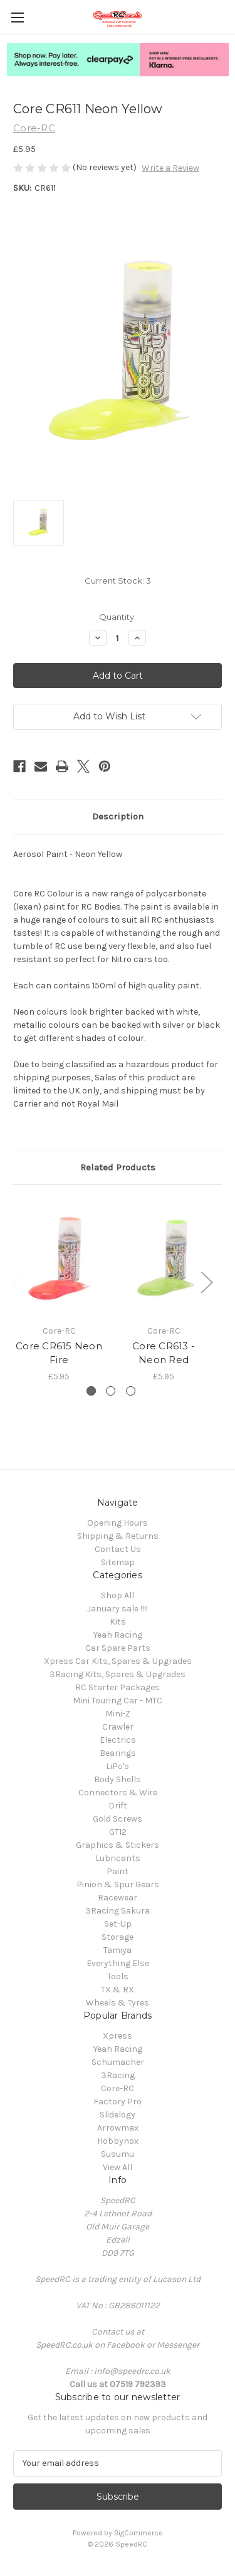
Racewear (117, 1897)
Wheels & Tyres (117, 2002)
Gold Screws (117, 1818)
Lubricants (117, 1858)
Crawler (117, 1727)
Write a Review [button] (170, 168)
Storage (117, 1937)
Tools (117, 1976)
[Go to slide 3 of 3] (130, 1391)
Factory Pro (117, 2101)
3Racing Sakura (117, 1910)
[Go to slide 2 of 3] (110, 1391)
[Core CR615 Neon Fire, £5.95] (59, 1258)
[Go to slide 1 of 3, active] (91, 1391)
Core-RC (117, 2088)
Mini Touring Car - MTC (117, 1700)
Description (118, 816)
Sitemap (118, 1562)
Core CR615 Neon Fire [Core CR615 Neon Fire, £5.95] (59, 1353)
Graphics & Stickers (117, 1845)
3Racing (118, 2075)
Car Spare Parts (117, 1648)
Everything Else (117, 1963)
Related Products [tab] (117, 1167)
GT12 (118, 1832)
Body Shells (117, 1779)
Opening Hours (117, 1523)
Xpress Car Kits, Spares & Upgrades (118, 1661)
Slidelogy (117, 2114)
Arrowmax (117, 2127)
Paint (117, 1871)
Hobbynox (117, 2141)
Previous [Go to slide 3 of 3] (16, 1282)
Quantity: (117, 617)
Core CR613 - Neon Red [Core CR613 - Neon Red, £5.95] (163, 1353)
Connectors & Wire (117, 1792)
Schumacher (117, 2062)
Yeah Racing (117, 1635)
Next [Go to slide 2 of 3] (206, 1282)
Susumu (117, 2154)
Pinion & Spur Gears (117, 1884)
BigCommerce (138, 2532)
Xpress (117, 2036)
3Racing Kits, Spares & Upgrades (117, 1674)
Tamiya (117, 1950)
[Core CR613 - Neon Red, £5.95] (163, 1258)
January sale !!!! (117, 1608)
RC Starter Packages (117, 1687)
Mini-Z (117, 1713)
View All (117, 2167)
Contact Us (118, 1549)
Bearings (118, 1753)
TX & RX (117, 1989)
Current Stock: (118, 581)
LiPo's (117, 1766)
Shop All (117, 1595)
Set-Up (118, 1924)
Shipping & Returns (118, 1536)
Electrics (118, 1740)
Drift (117, 1805)
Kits (118, 1621)
